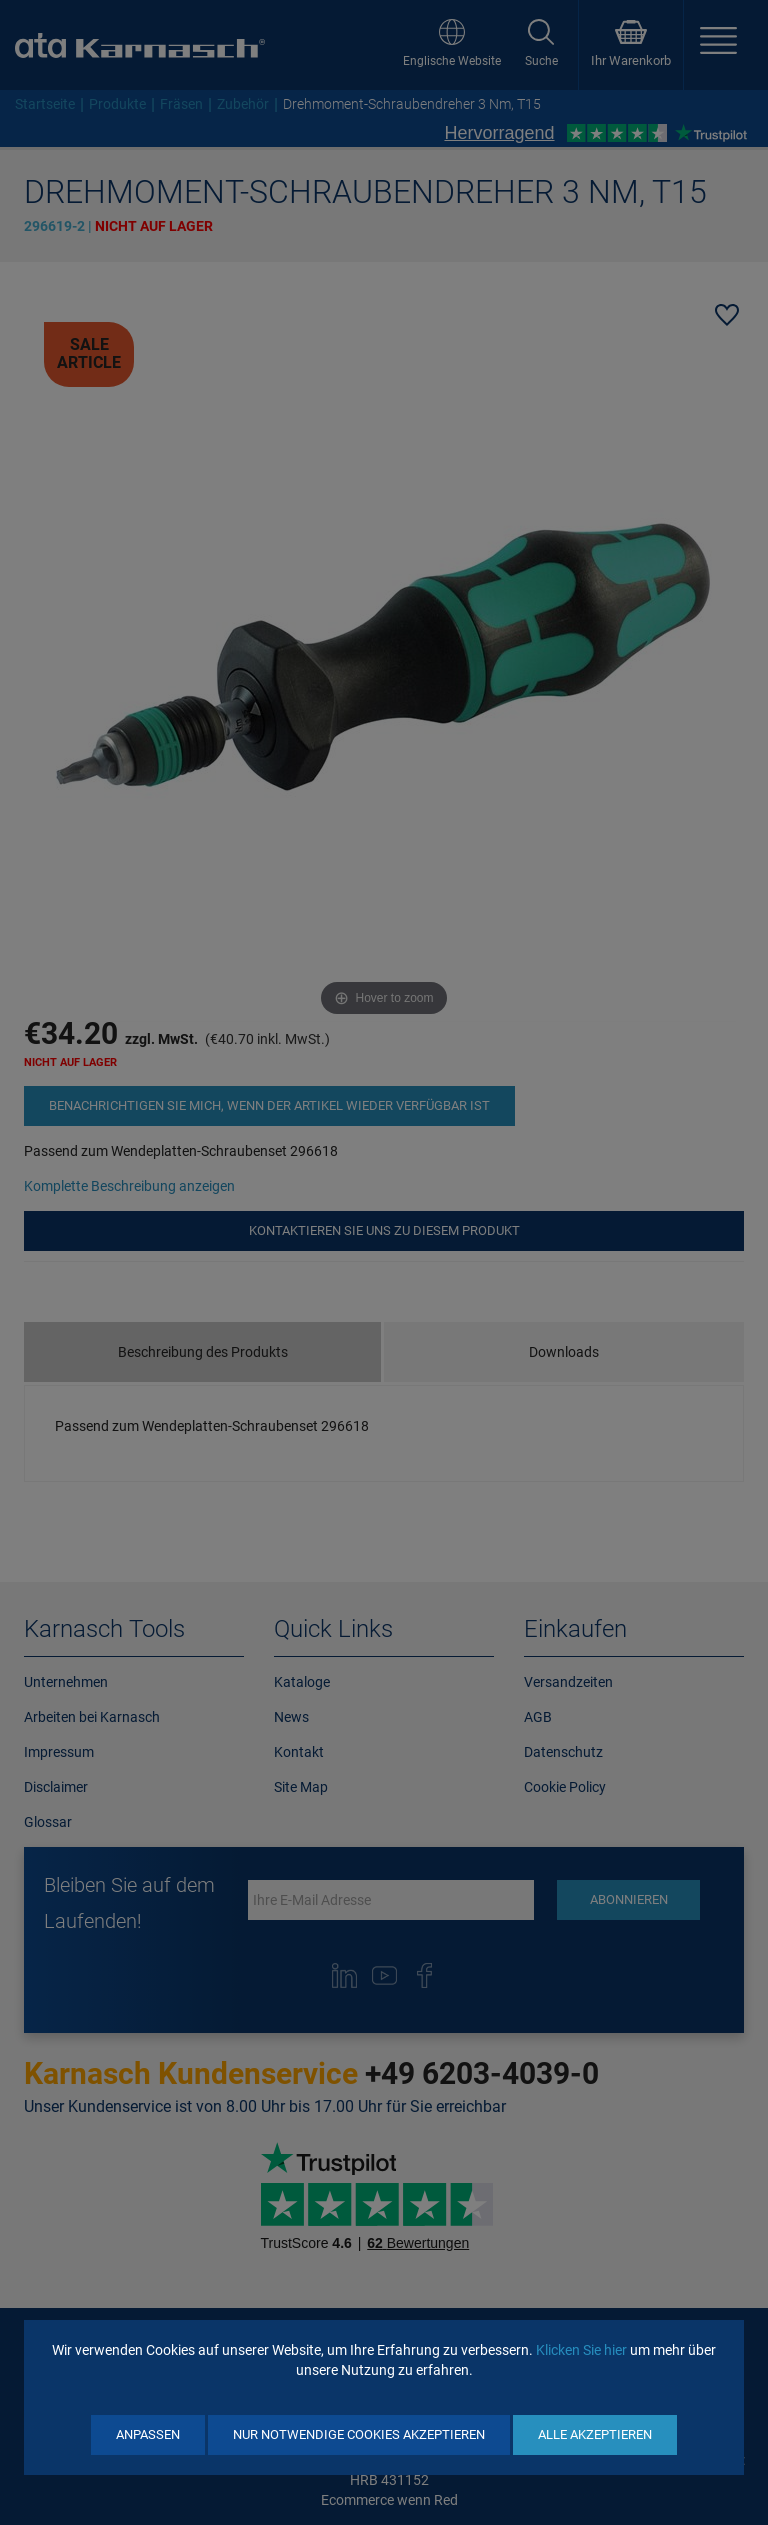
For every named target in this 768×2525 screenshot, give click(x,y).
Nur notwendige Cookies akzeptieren (359, 2434)
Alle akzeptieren (595, 2434)
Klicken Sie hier (581, 2350)
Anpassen (148, 2434)
